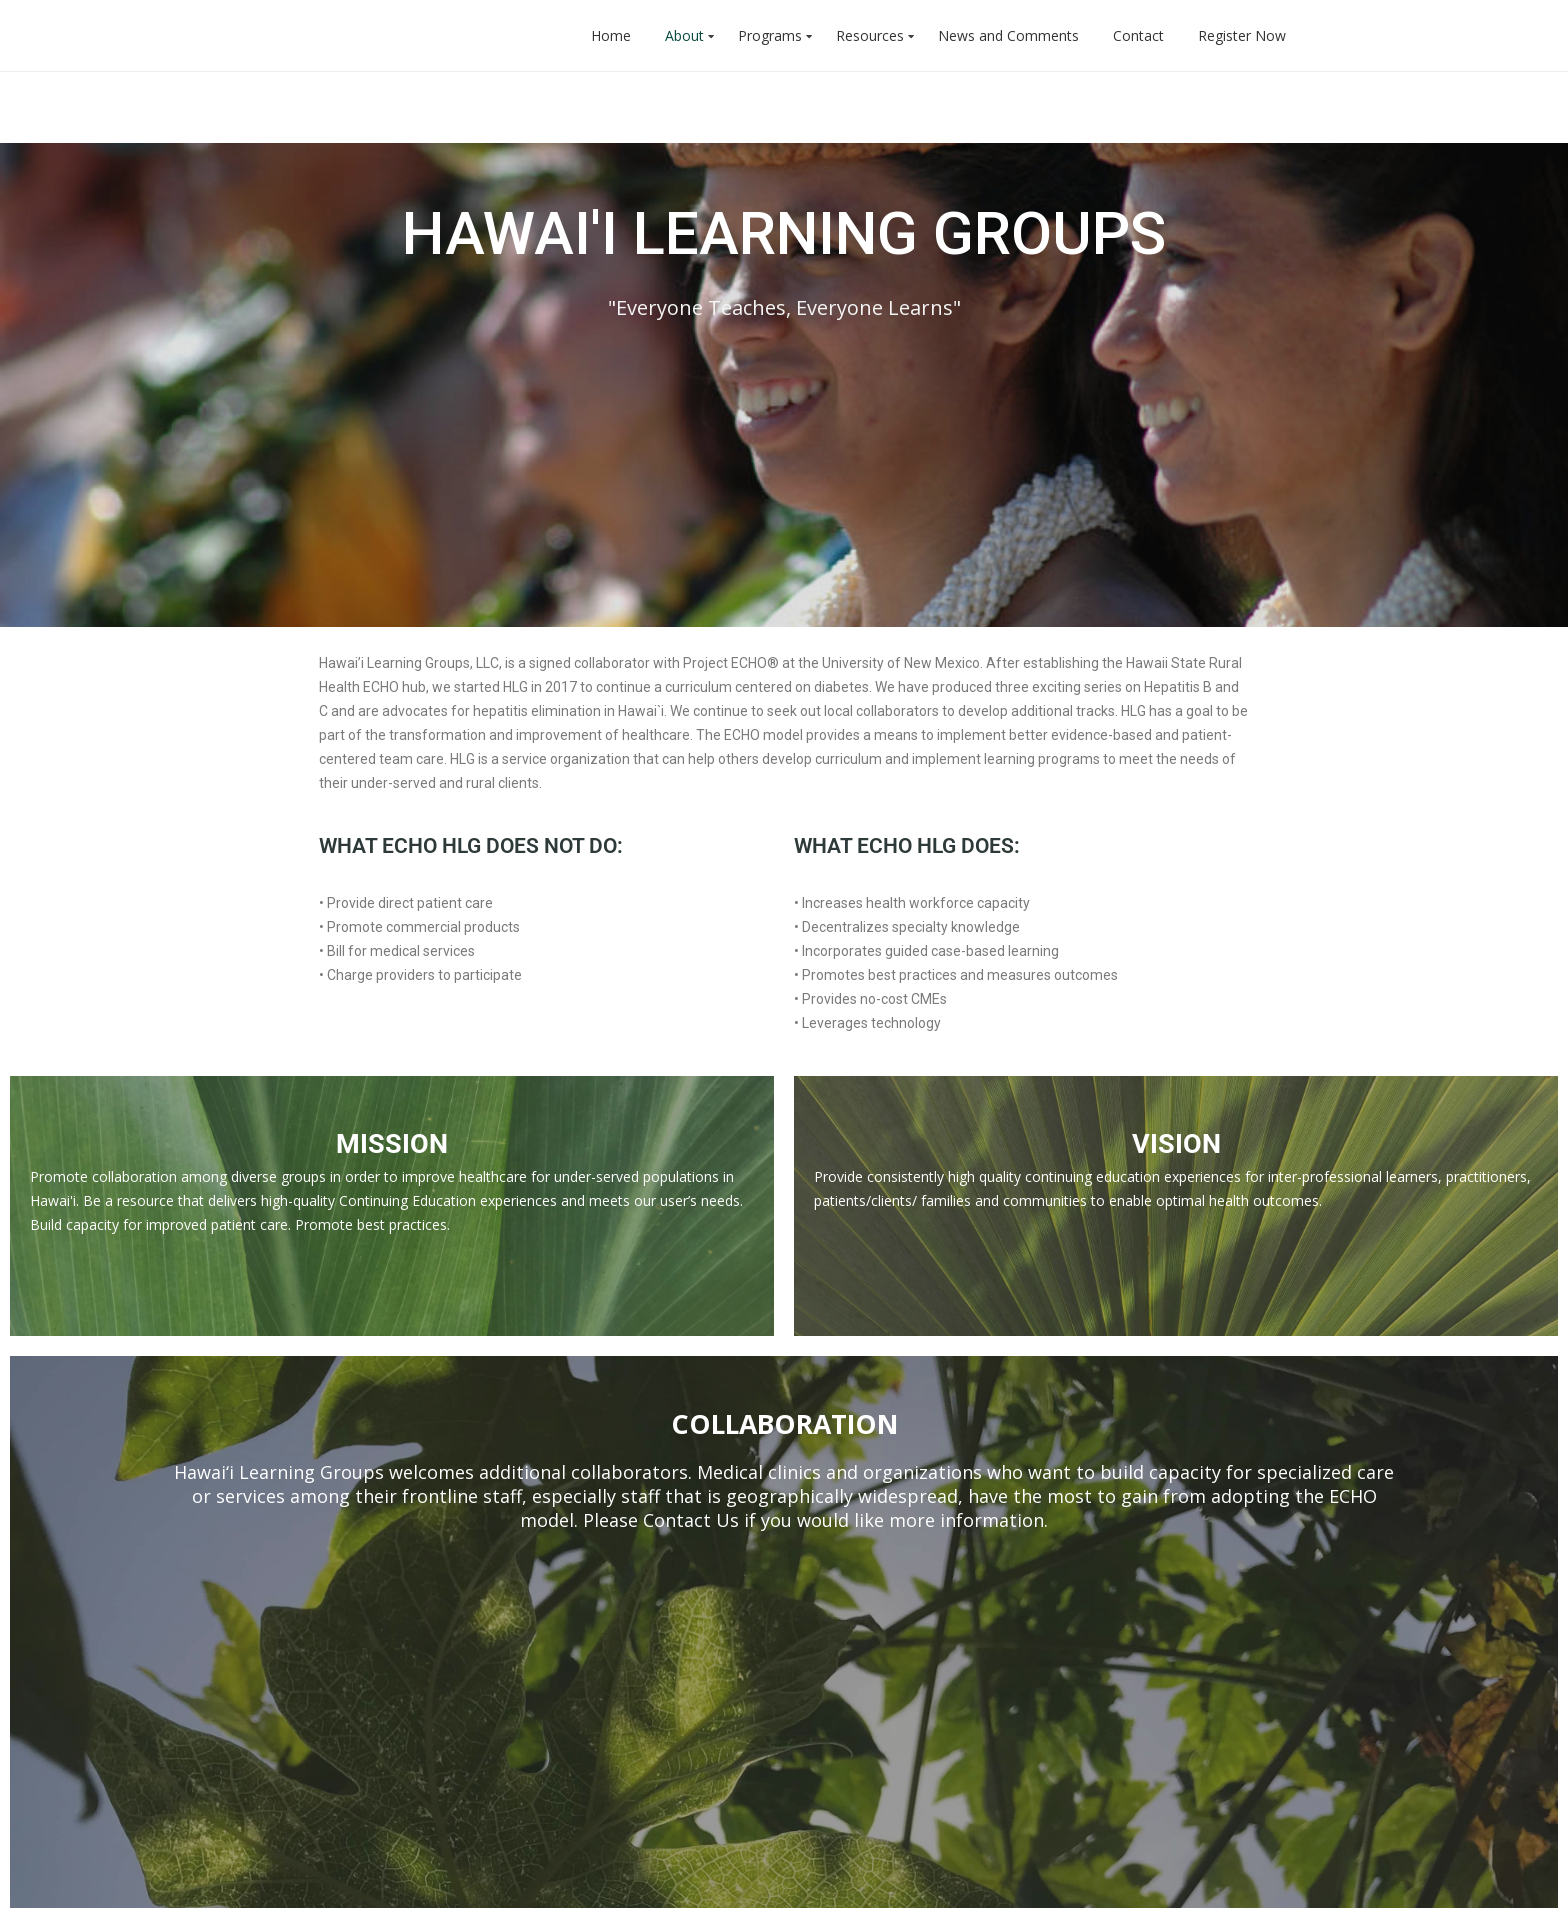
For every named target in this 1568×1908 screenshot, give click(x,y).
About (684, 35)
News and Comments (1008, 35)
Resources (870, 35)
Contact (1138, 35)
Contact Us (691, 1283)
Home (611, 35)
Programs (770, 35)
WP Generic (365, 1877)
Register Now (1242, 35)
